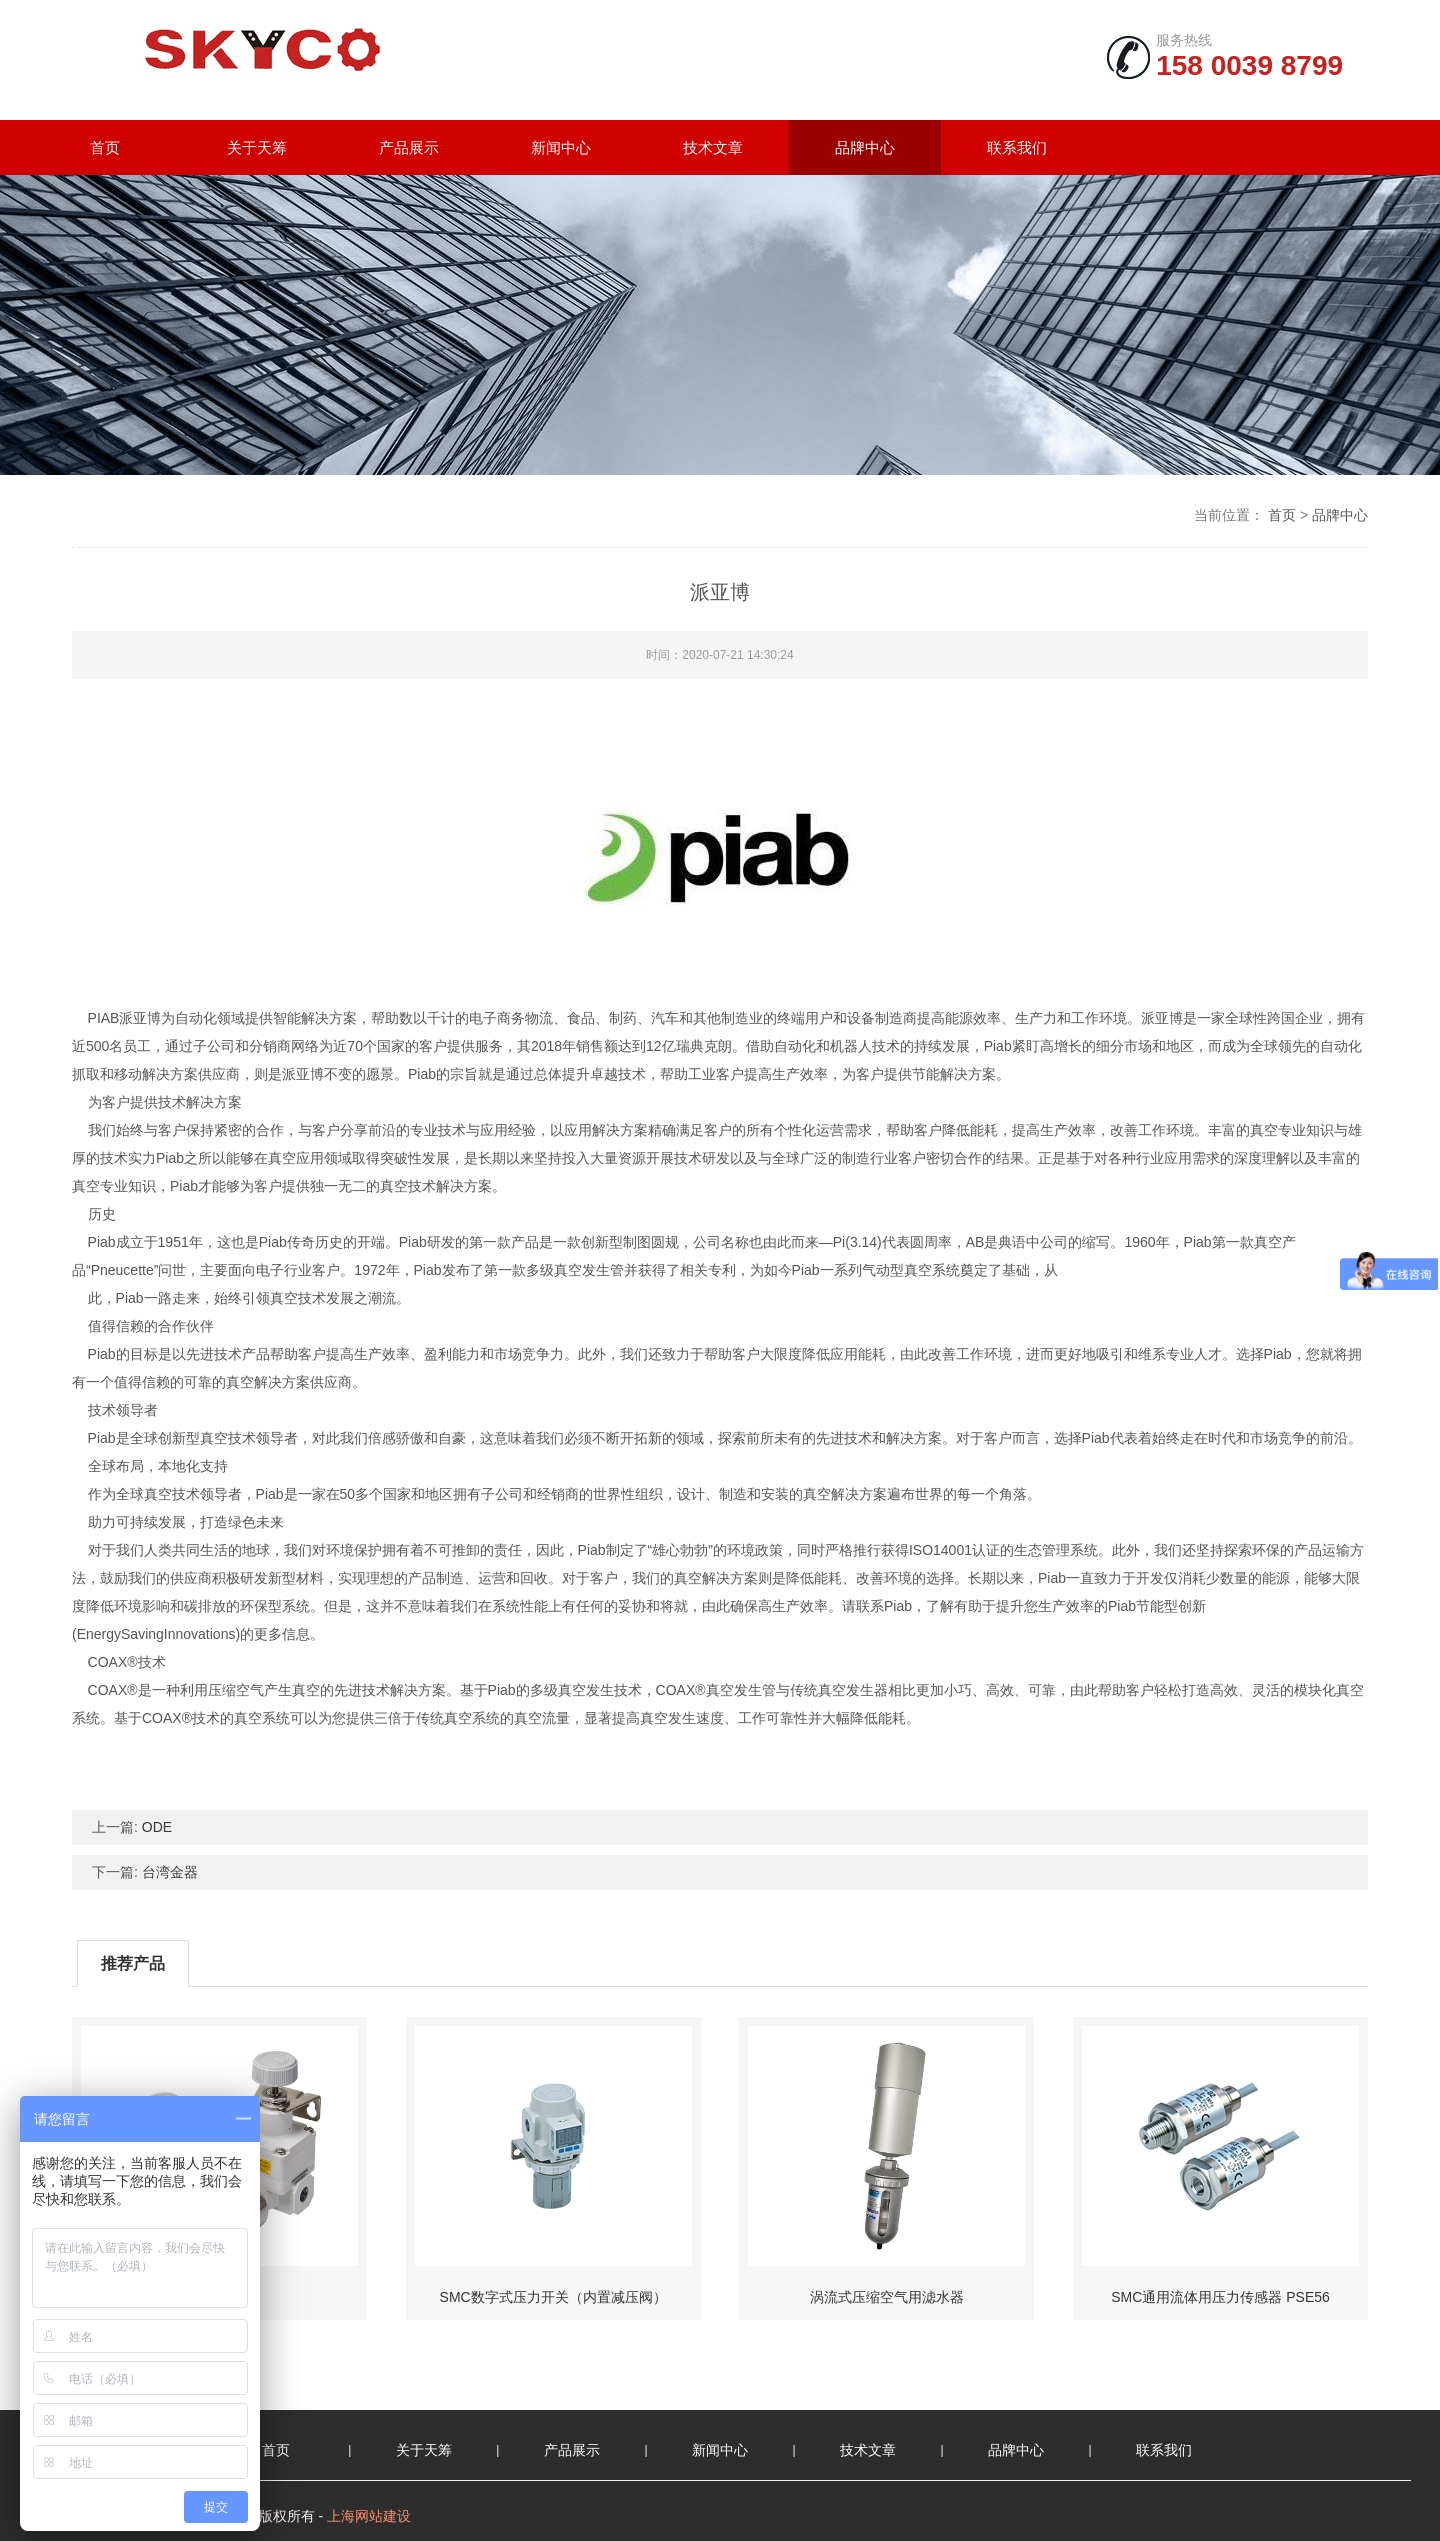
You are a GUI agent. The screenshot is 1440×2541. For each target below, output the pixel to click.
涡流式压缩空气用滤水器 (887, 2297)
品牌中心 (865, 147)
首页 (105, 147)
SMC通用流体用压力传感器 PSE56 (1220, 2297)
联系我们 (1017, 147)
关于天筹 (257, 147)
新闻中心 (561, 147)
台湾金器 (170, 1872)
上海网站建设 (369, 2516)
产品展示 (409, 147)
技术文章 (713, 147)
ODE (157, 1827)
